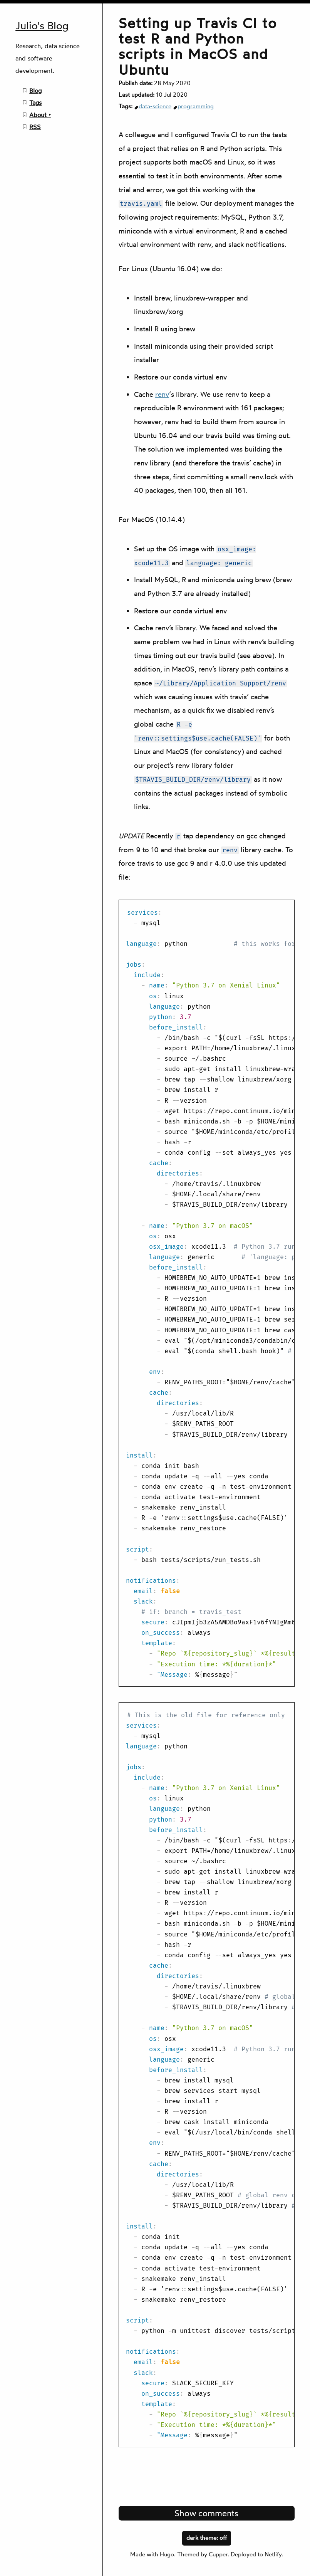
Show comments (206, 2513)
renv (162, 394)
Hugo (167, 2554)
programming (196, 106)
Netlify (273, 2554)
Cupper (218, 2554)
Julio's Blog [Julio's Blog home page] (42, 25)
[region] (207, 1293)
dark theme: (206, 2536)
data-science (155, 106)
